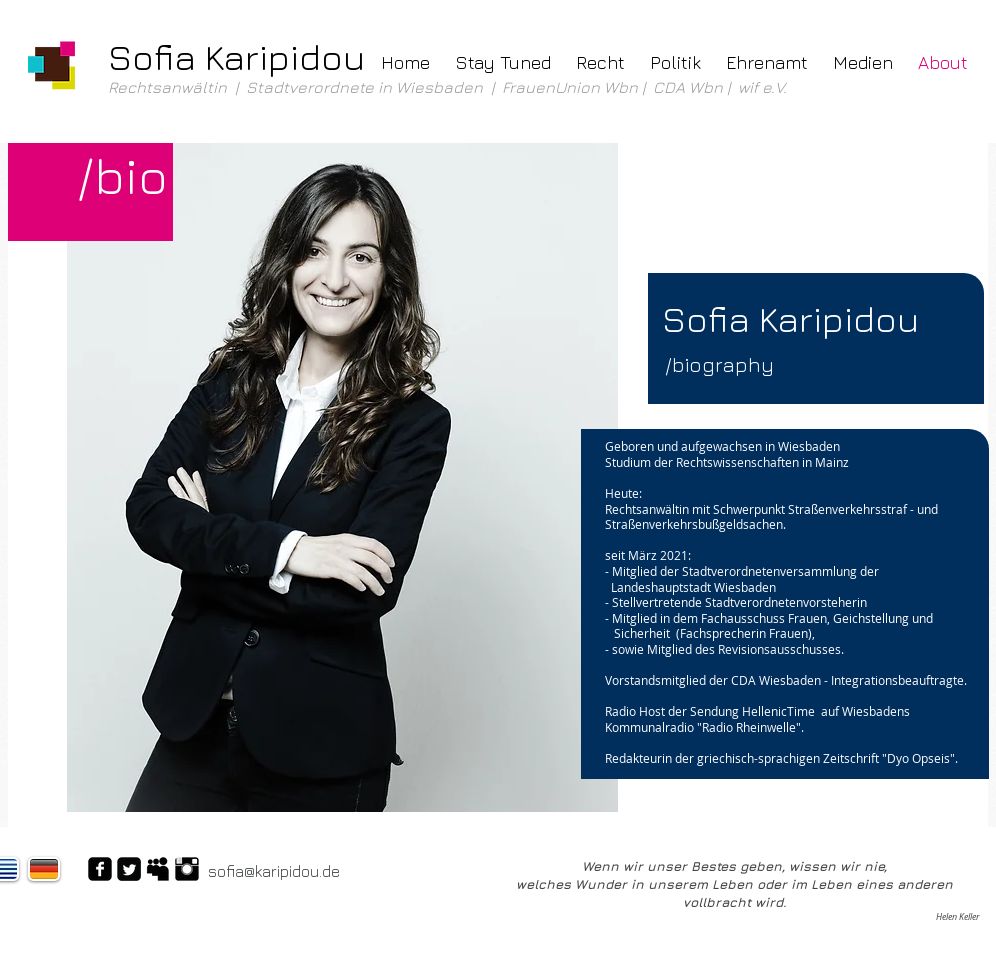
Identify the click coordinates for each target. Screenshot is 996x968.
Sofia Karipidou (236, 56)
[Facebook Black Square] (100, 869)
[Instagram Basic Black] (187, 869)
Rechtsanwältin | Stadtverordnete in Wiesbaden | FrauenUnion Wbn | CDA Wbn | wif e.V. (449, 87)
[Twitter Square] (129, 869)
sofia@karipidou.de (274, 871)
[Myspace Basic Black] (158, 869)
